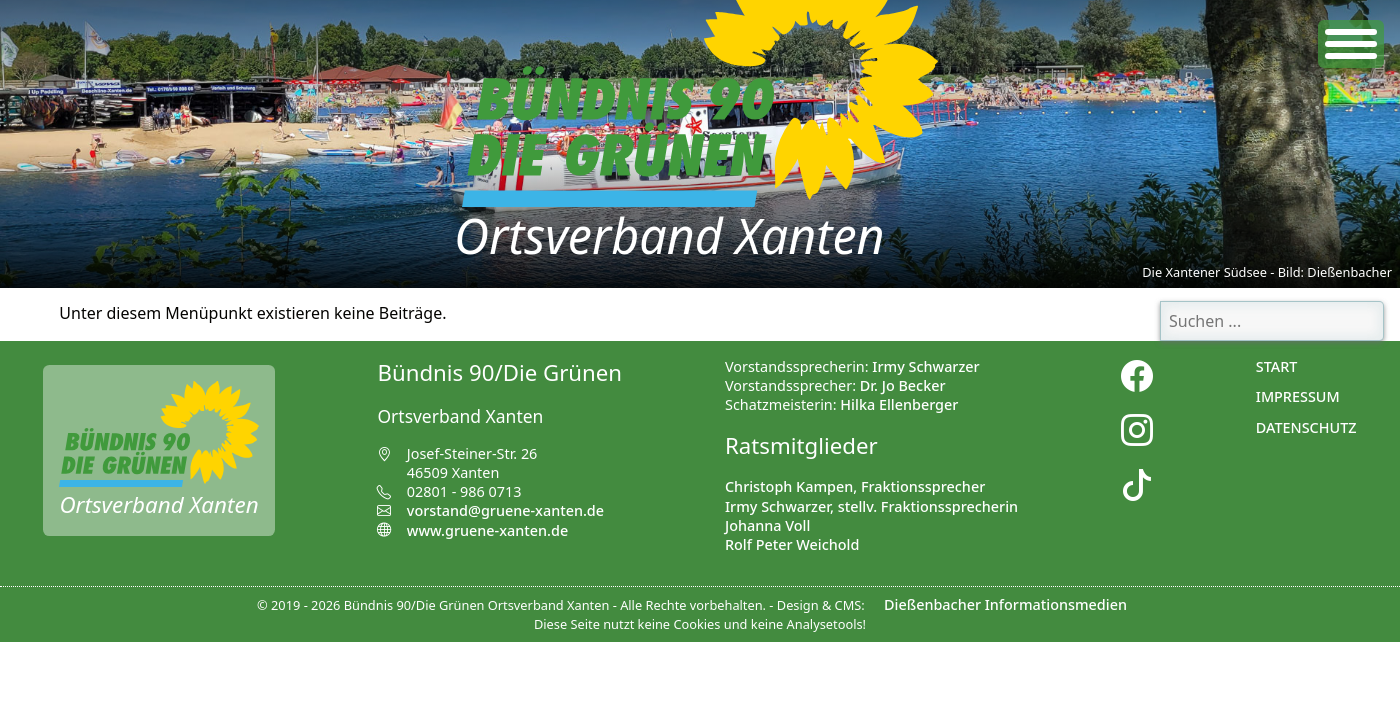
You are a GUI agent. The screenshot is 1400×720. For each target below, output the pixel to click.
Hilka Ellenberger (899, 404)
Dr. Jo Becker (903, 385)
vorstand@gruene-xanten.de (505, 510)
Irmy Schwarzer (925, 366)
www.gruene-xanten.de (472, 530)
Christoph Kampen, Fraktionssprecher (855, 486)
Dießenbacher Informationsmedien (1005, 604)
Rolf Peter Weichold (792, 544)
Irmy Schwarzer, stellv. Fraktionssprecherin (871, 506)
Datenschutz (1306, 427)
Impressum (1298, 396)
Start (1277, 366)
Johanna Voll (767, 525)
